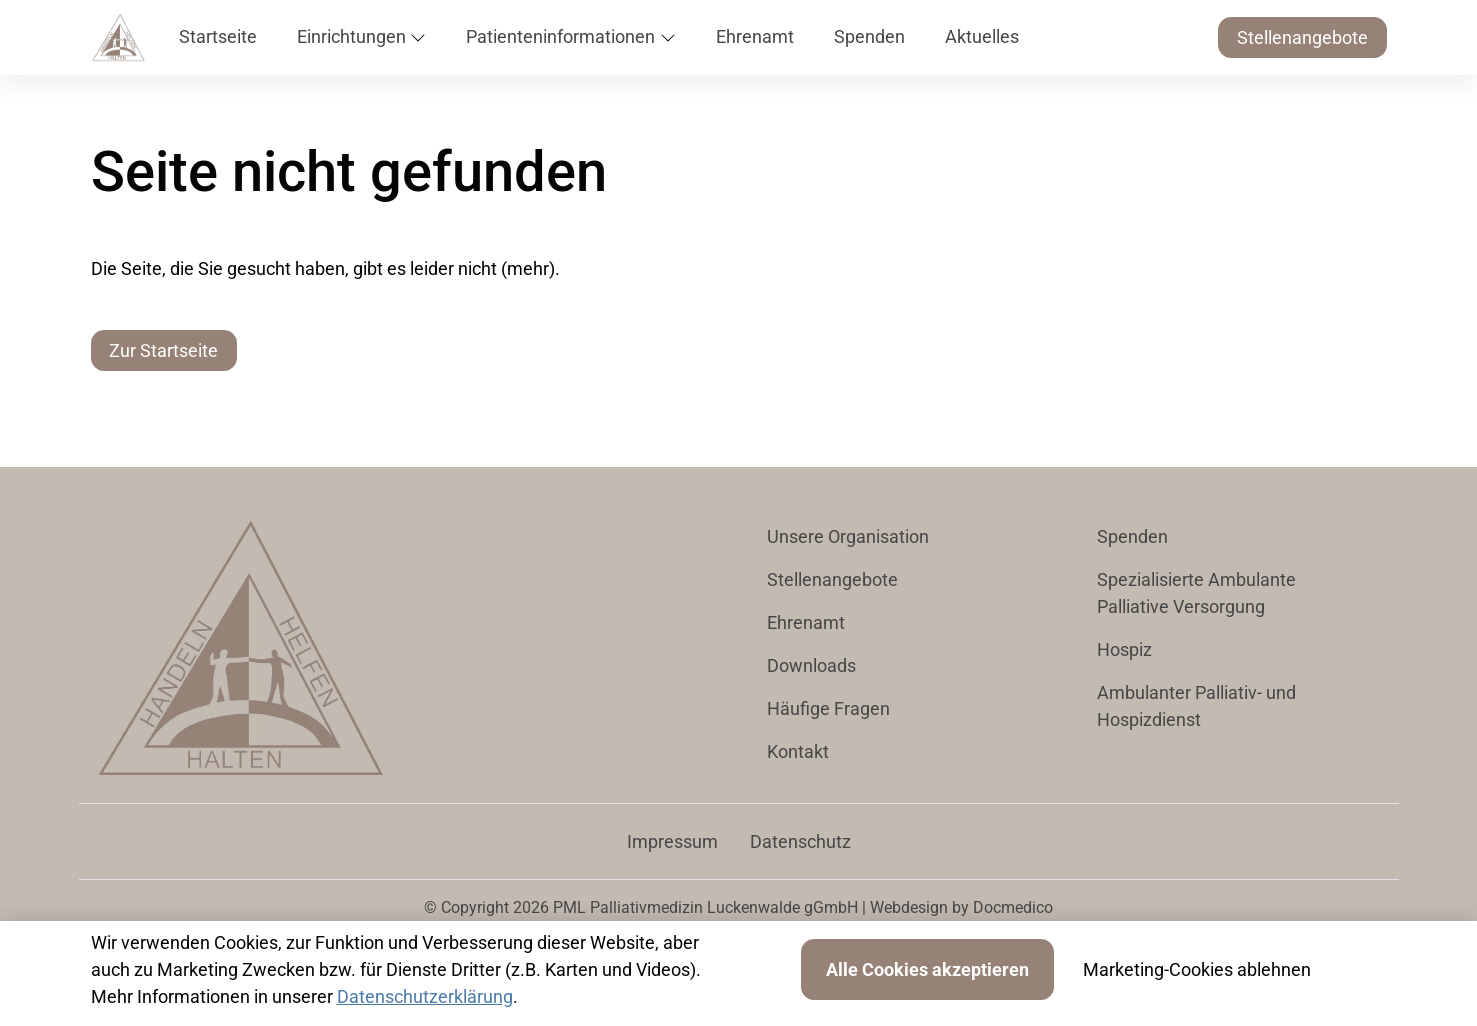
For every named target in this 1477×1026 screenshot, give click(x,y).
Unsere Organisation (848, 536)
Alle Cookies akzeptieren (927, 969)
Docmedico (1013, 907)
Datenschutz (800, 841)
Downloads (811, 665)
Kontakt (798, 751)
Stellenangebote (1302, 37)
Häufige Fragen (828, 708)
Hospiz (1124, 649)
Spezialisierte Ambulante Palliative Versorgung (1196, 593)
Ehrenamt (806, 622)
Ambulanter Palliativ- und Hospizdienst (1196, 706)
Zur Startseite (163, 350)
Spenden (1132, 536)
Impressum (672, 841)
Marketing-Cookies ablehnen (1197, 969)
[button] (222, 37)
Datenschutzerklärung (425, 996)
